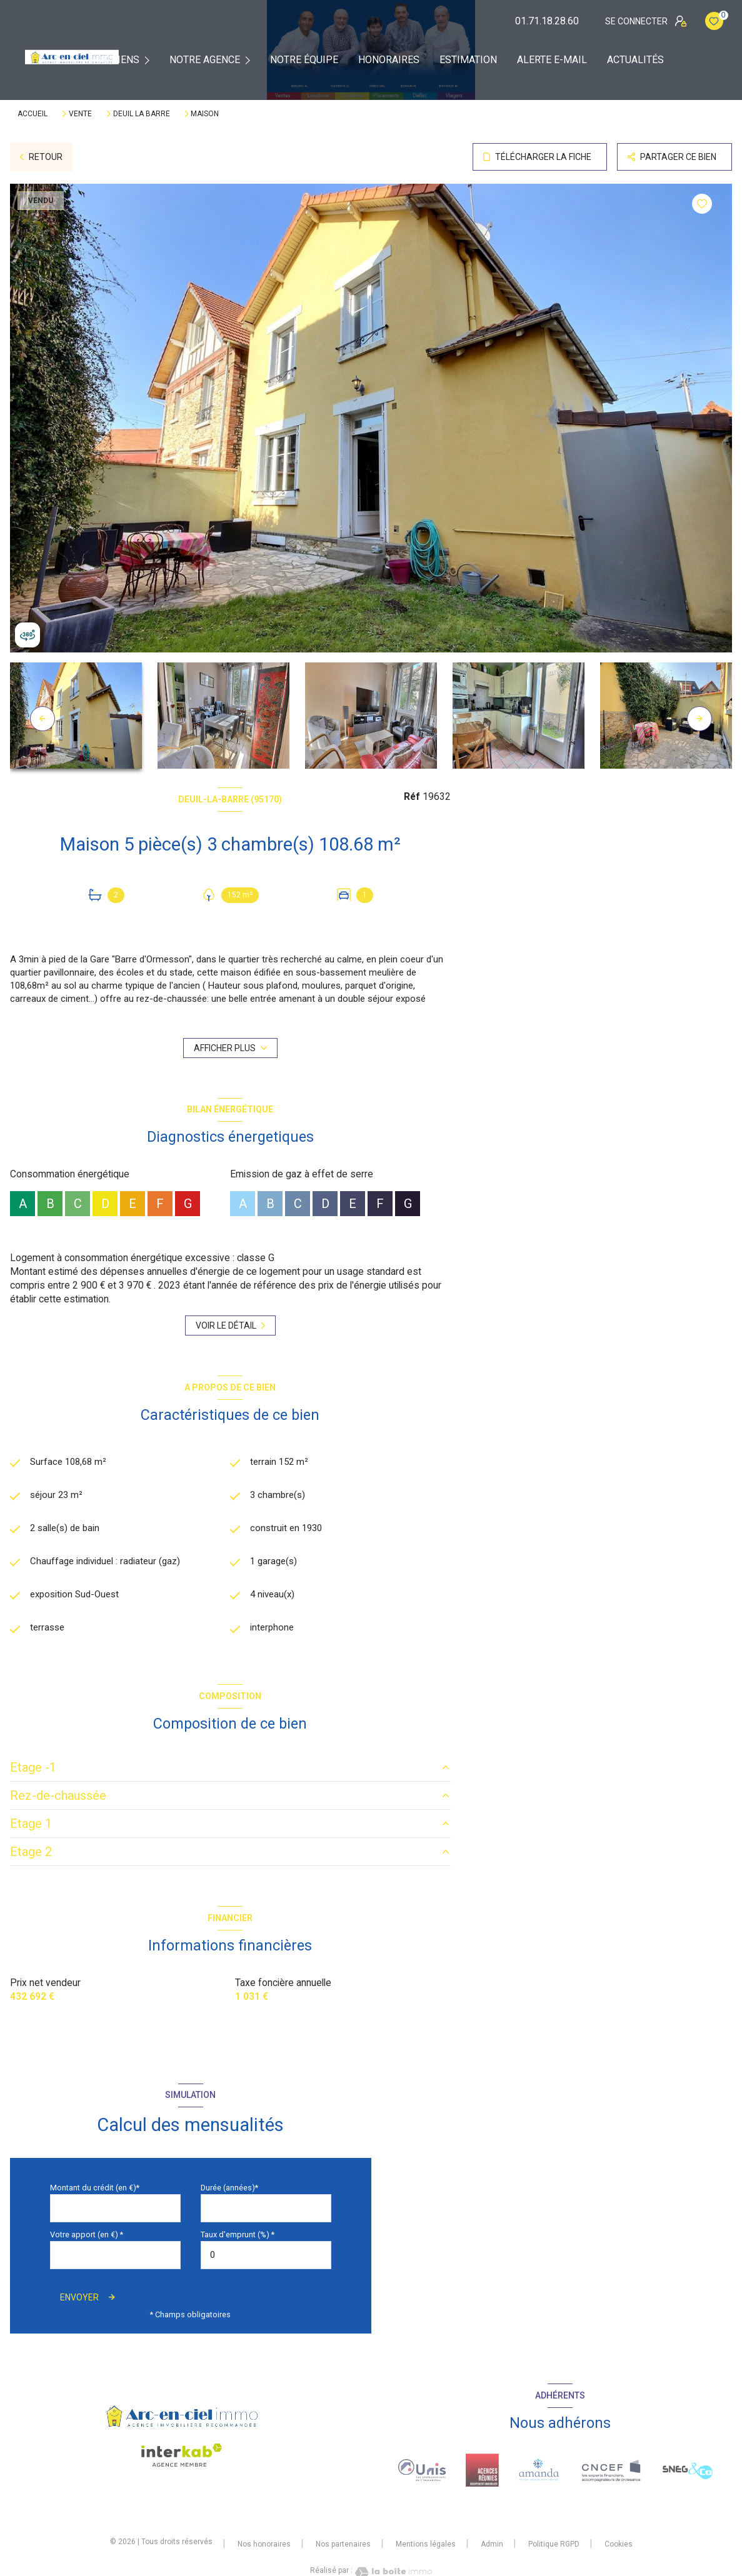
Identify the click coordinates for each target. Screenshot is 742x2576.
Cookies (618, 2548)
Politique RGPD (553, 2547)
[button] (699, 718)
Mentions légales (426, 2547)
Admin (492, 2547)
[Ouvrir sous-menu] (150, 59)
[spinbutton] (266, 2258)
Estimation (468, 60)
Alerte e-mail (552, 60)
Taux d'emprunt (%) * (237, 2238)
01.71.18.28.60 (547, 21)
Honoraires (388, 60)
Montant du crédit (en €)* (94, 2191)
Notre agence (204, 60)
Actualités (635, 60)
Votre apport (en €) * (86, 2238)
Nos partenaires (343, 2547)
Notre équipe (304, 60)
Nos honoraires (264, 2547)
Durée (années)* (229, 2191)
